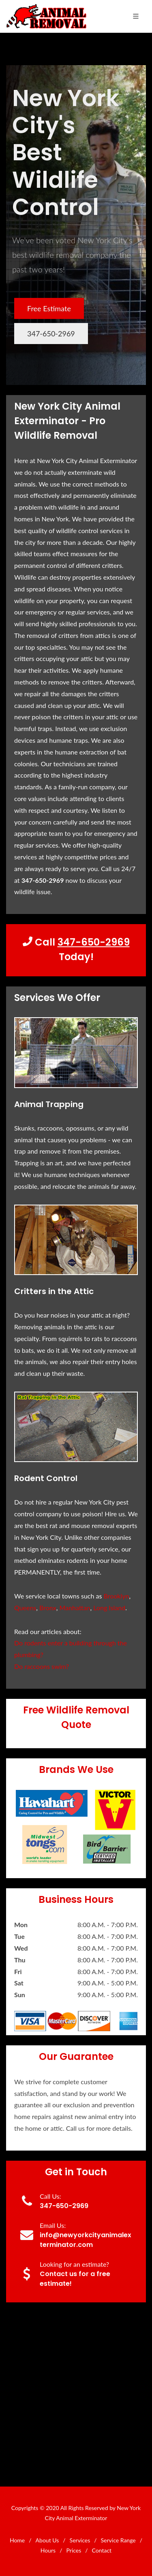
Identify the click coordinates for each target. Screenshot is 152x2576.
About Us (47, 2540)
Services (80, 2540)
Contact (102, 2550)
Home (17, 2540)
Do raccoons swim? (41, 1666)
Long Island (109, 1607)
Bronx (47, 1607)
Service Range (118, 2540)
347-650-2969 (51, 333)
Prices (73, 2550)
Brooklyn (116, 1596)
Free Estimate (49, 308)
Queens (25, 1607)
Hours (48, 2550)
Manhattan (74, 1607)
